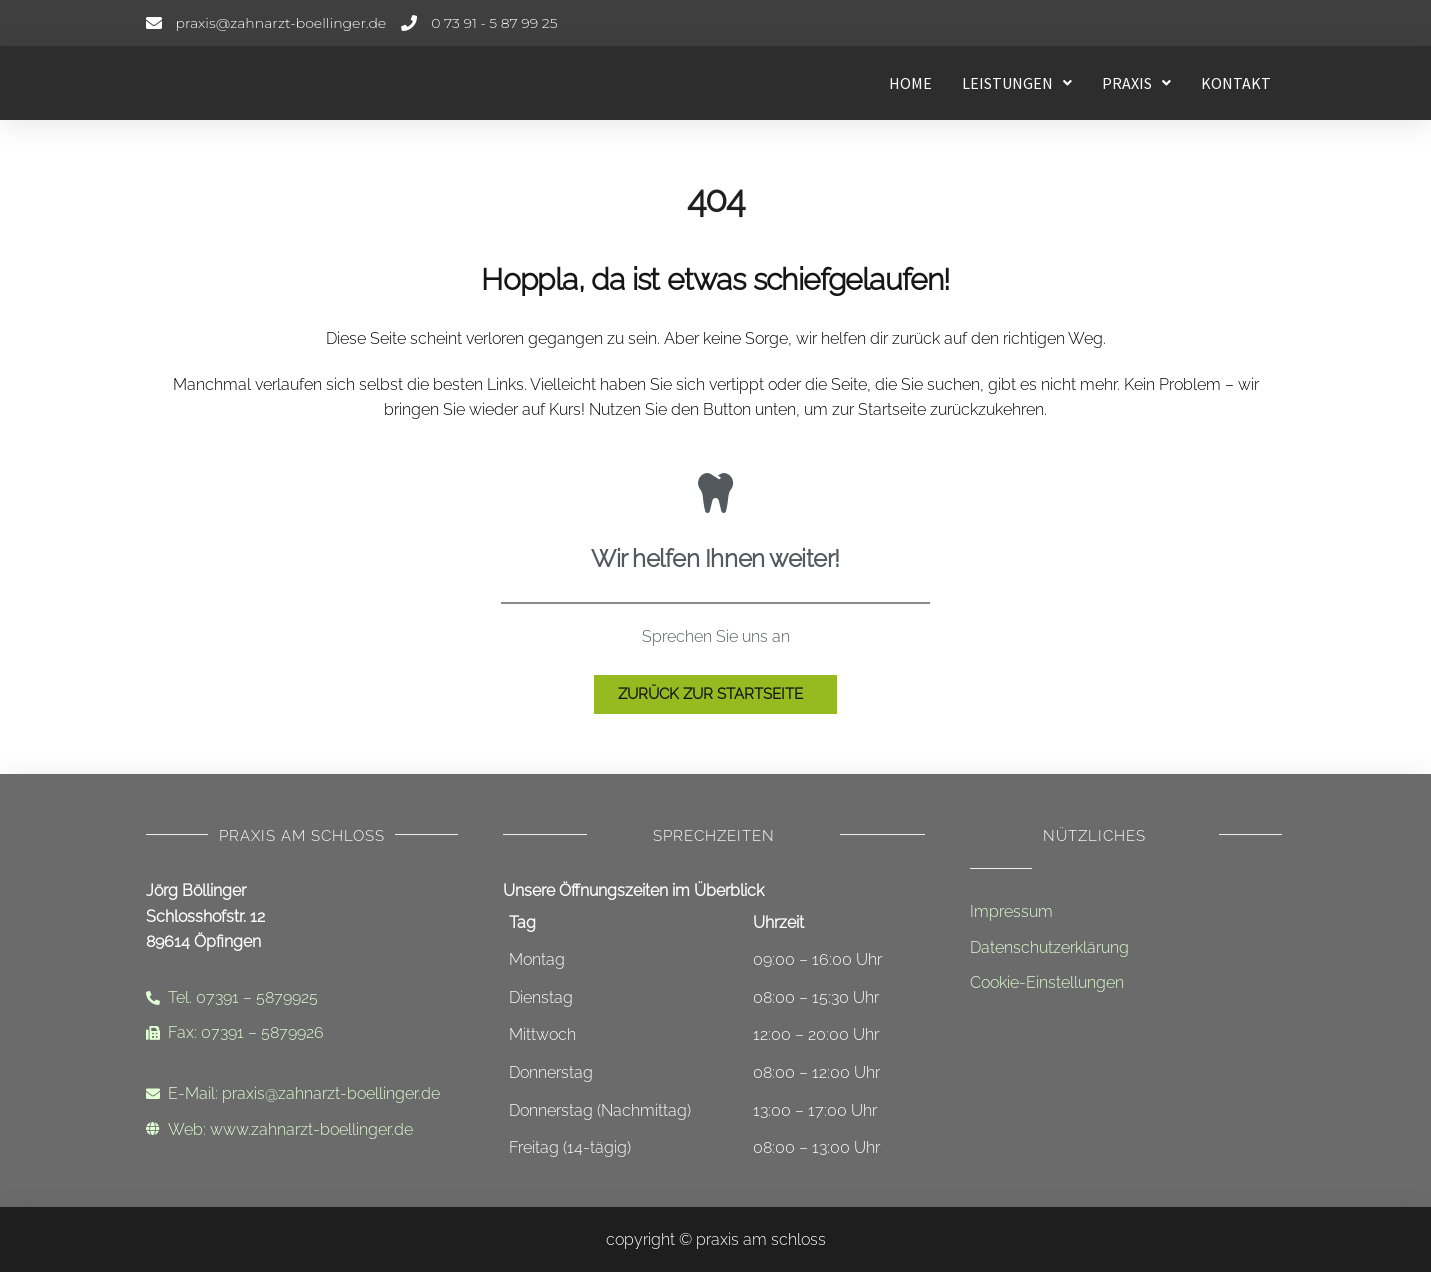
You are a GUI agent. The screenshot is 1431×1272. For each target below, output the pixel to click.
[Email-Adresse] (302, 1094)
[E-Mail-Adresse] (266, 23)
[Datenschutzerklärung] (1126, 948)
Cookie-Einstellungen (1047, 982)
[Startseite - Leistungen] (296, 83)
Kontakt (1236, 83)
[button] (1017, 83)
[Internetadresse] (302, 1130)
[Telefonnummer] (479, 23)
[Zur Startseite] (715, 694)
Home (910, 83)
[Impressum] (1126, 912)
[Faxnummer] (302, 1033)
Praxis (1136, 83)
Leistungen (1017, 83)
